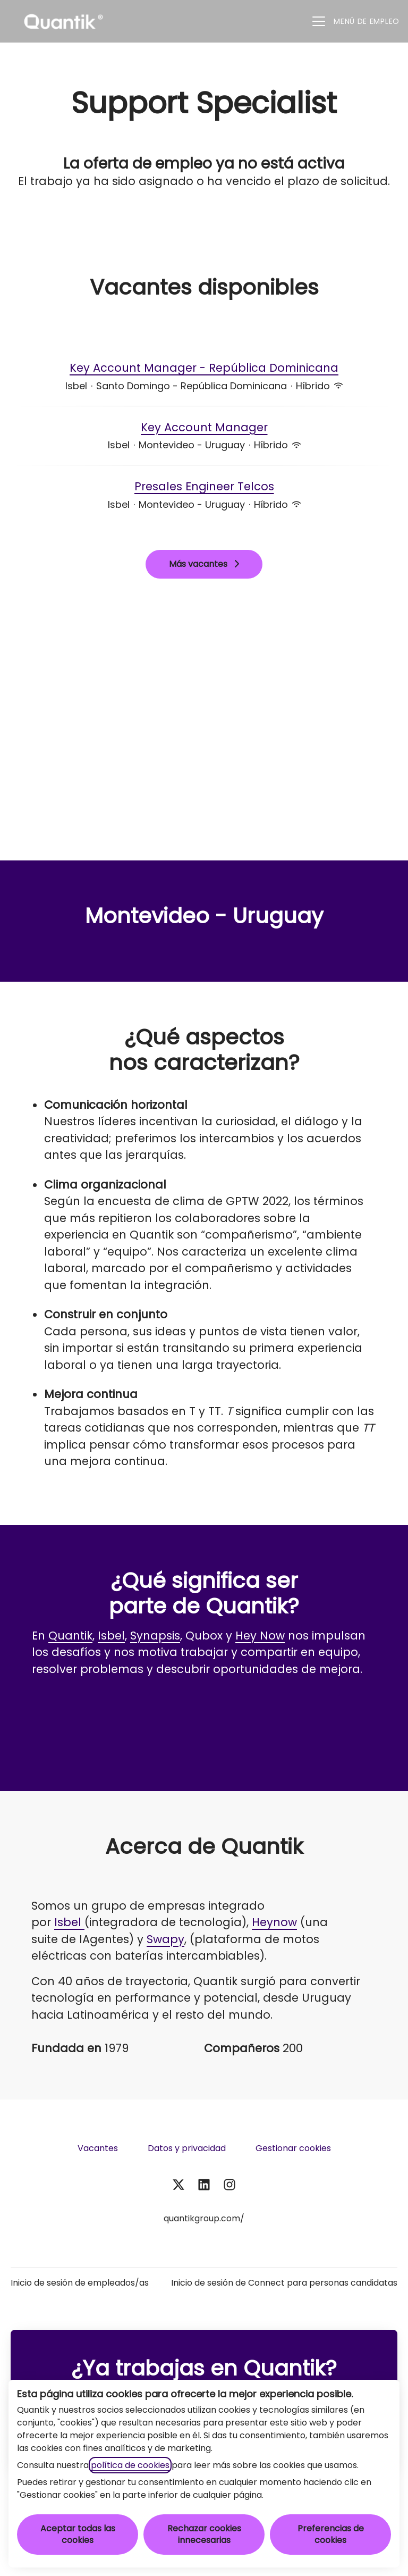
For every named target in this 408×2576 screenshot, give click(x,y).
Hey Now (260, 1635)
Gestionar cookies (293, 2148)
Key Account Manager (204, 427)
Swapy (165, 1939)
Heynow (274, 1922)
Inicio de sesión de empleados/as (80, 2283)
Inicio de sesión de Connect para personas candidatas (284, 2283)
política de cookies (130, 2465)
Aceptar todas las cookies (77, 2534)
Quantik (70, 1635)
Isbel (111, 1635)
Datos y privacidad (187, 2148)
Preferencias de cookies (331, 2534)
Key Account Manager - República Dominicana (204, 368)
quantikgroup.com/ (204, 2218)
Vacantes (98, 2148)
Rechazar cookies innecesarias (204, 2534)
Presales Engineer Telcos (204, 486)
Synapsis (155, 1635)
